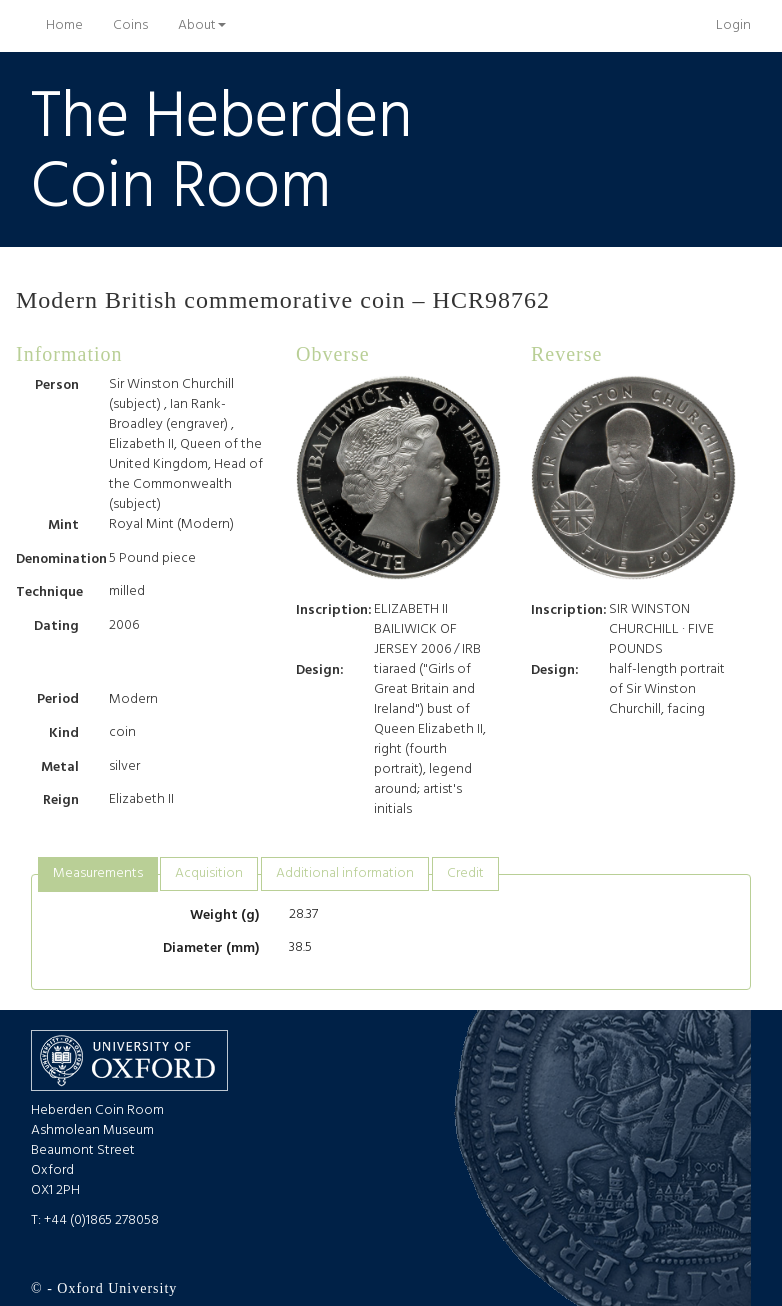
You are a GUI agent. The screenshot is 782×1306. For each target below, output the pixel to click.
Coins (130, 25)
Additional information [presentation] (345, 873)
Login (733, 25)
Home (72, 25)
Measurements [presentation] (98, 873)
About (202, 25)
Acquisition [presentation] (209, 873)
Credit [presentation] (465, 873)
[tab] (98, 874)
